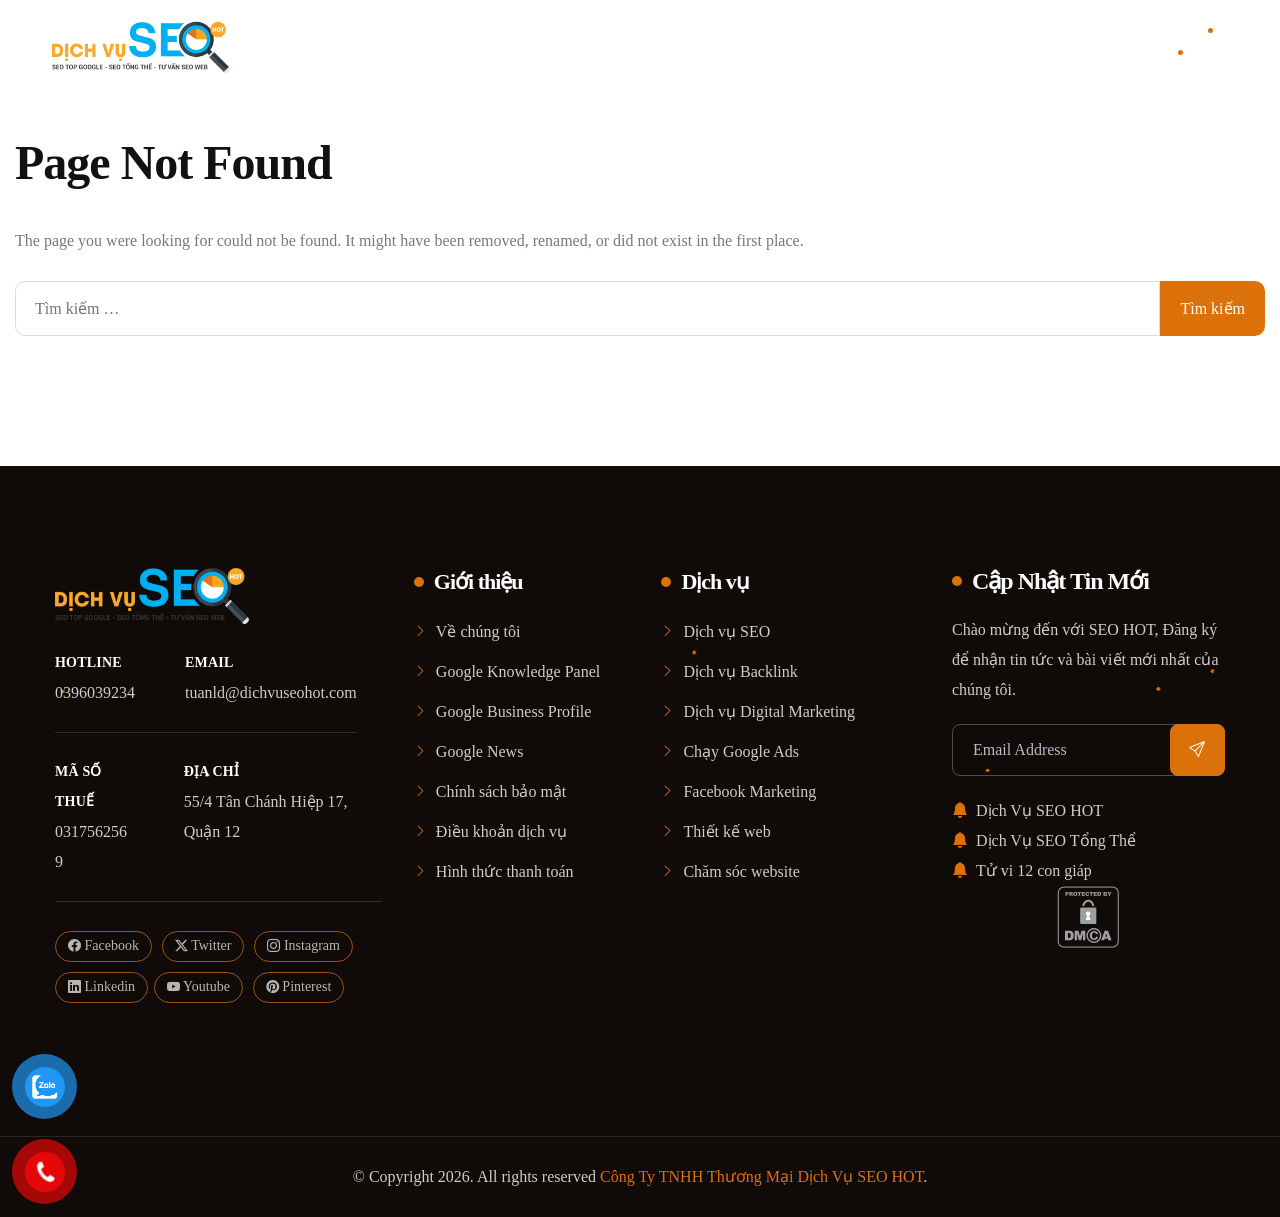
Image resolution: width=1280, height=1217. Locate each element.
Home (476, 45)
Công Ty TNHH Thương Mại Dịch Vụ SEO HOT (761, 1176)
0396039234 (95, 692)
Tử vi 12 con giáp (1022, 870)
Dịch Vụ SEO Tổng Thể (1044, 840)
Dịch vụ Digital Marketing (769, 711)
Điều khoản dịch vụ (501, 831)
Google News (480, 751)
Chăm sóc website (741, 871)
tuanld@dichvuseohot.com (271, 692)
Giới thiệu (533, 45)
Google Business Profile (514, 711)
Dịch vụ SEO (726, 631)
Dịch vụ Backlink (740, 671)
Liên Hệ (798, 45)
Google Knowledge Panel (518, 671)
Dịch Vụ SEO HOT (1027, 810)
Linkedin (101, 987)
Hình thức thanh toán (505, 871)
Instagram (303, 946)
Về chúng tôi (478, 631)
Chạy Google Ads (741, 751)
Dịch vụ (615, 45)
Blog (751, 45)
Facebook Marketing (749, 791)
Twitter (203, 946)
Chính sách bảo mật (501, 791)
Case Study (696, 45)
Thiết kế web (726, 831)
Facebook (103, 946)
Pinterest (299, 987)
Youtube (198, 987)
